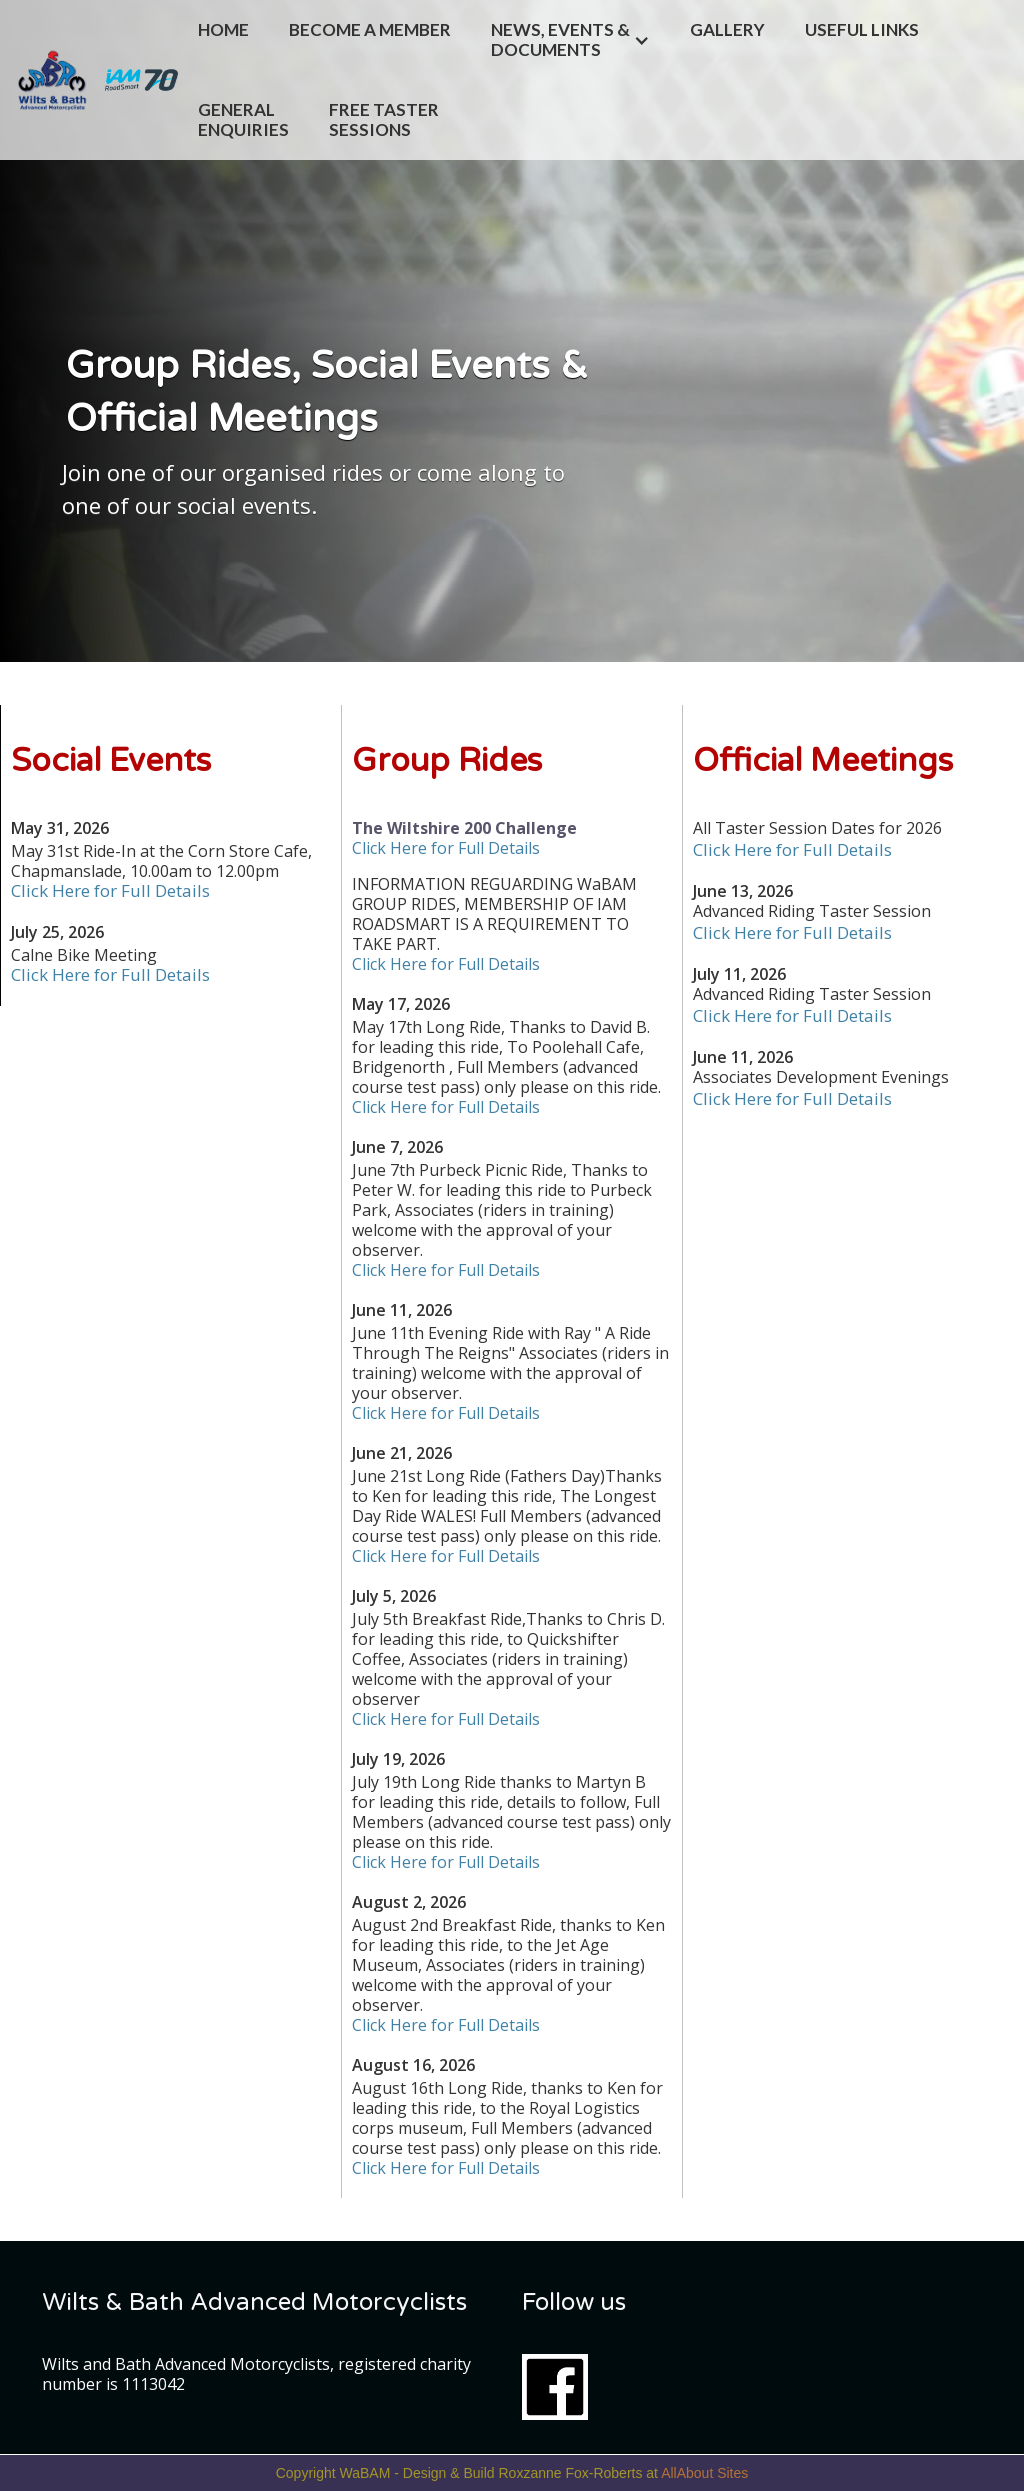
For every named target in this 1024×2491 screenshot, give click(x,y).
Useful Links (862, 29)
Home (223, 29)
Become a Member (370, 29)
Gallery (727, 29)
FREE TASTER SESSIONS (385, 119)
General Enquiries (243, 119)
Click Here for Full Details (110, 890)
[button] (570, 40)
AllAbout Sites (704, 2473)
